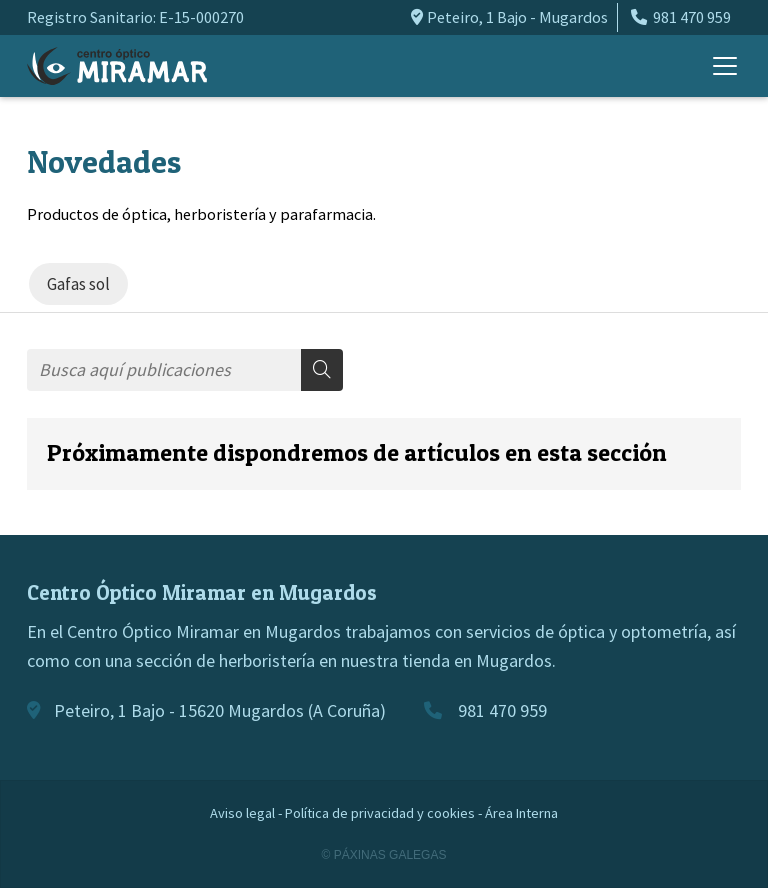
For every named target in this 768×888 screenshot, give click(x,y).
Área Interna (521, 813)
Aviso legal (242, 813)
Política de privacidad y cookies (380, 813)
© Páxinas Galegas (384, 855)
